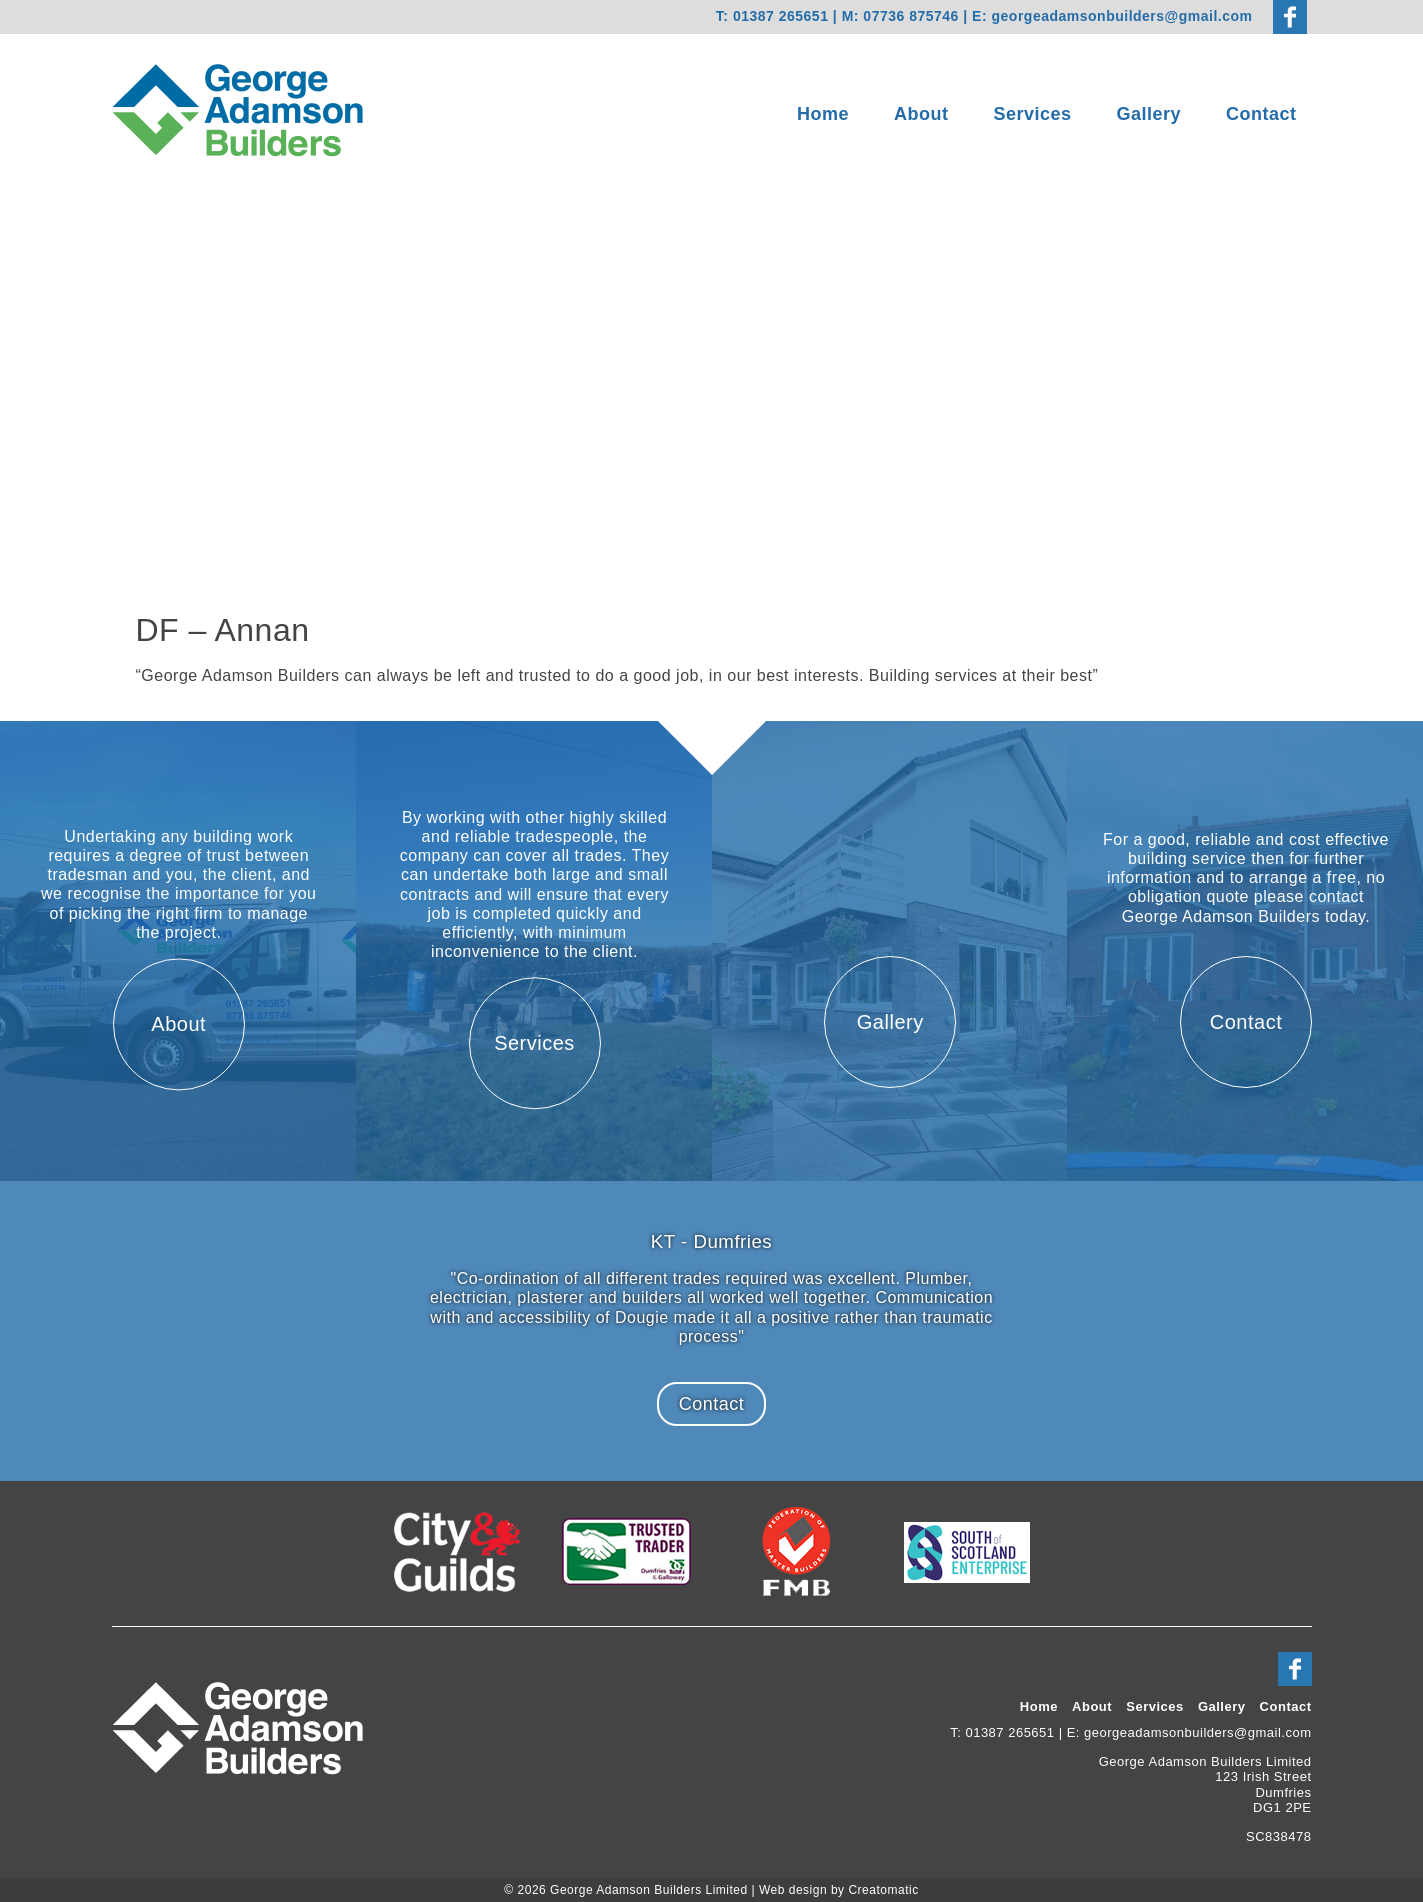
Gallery (1149, 114)
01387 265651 (781, 16)
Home (823, 114)
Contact (1261, 114)
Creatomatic (883, 1890)
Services (1032, 114)
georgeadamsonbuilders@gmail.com (1122, 16)
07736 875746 (913, 16)
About (921, 114)
